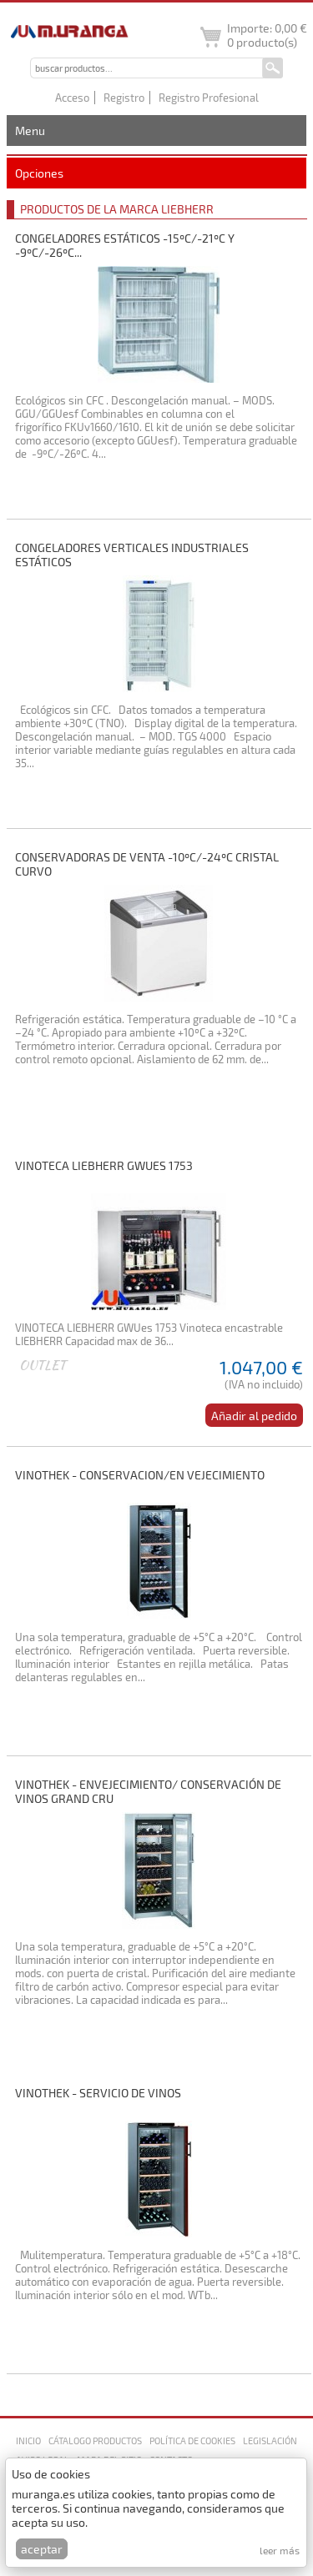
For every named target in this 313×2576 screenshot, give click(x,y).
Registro (123, 97)
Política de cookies (192, 2440)
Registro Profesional (209, 97)
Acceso (72, 97)
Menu (30, 130)
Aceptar (42, 2549)
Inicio (28, 2440)
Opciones (39, 173)
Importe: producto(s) (267, 35)
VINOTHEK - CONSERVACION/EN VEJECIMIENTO (140, 1475)
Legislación (270, 2440)
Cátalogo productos (95, 2440)
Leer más (280, 2550)
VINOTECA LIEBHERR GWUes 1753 (104, 1165)
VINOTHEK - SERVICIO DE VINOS (98, 2093)
